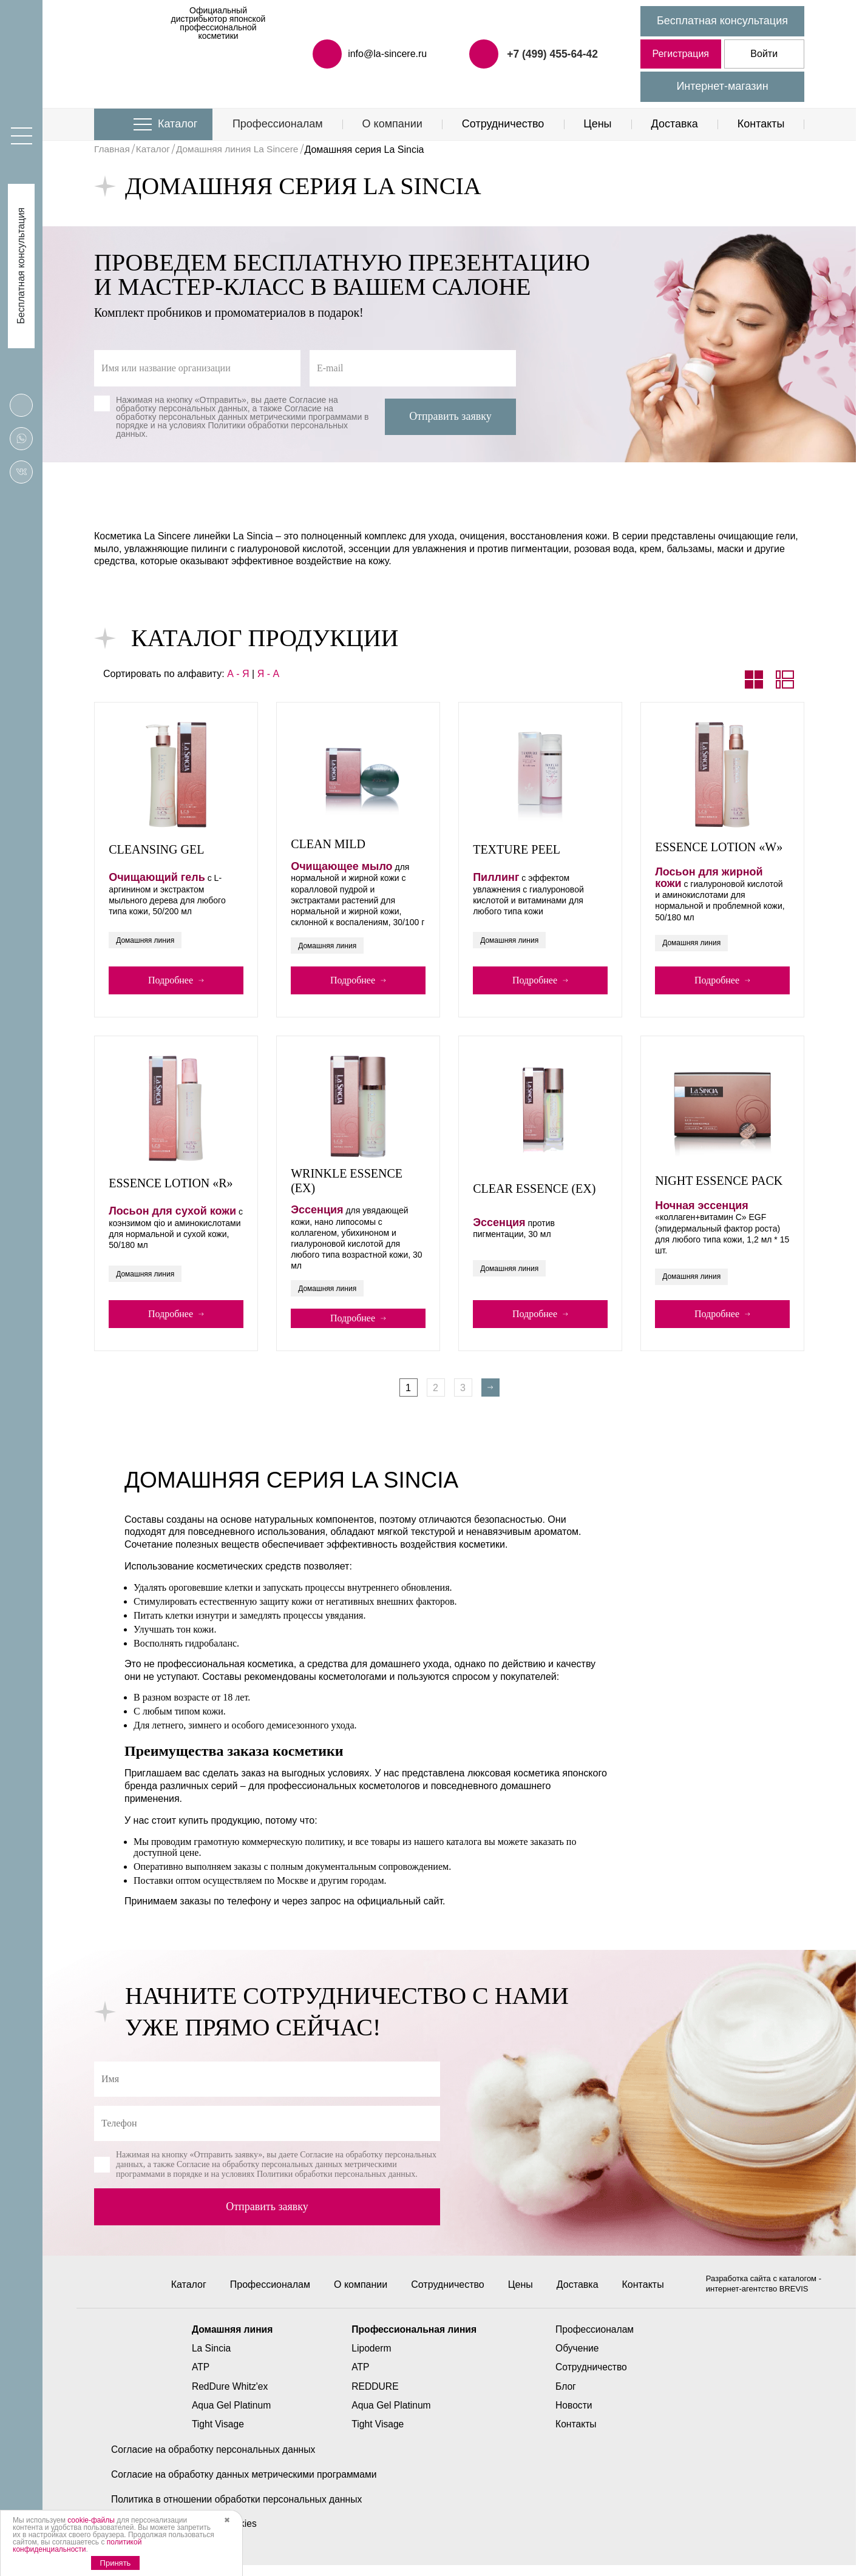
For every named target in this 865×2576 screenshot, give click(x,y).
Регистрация (680, 54)
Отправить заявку (450, 416)
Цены (597, 124)
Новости (576, 2415)
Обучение (579, 2358)
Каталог (177, 124)
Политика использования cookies (185, 2534)
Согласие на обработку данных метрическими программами (247, 2485)
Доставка (674, 124)
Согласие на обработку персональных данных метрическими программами (239, 412)
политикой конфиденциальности (77, 2546)
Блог (567, 2397)
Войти (764, 54)
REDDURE (374, 2397)
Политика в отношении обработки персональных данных (239, 2509)
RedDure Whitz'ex (227, 2397)
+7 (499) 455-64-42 (551, 53)
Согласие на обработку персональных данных (227, 404)
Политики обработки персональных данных (232, 429)
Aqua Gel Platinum (228, 2415)
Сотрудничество (503, 124)
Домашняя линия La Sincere (241, 149)
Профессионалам (277, 124)
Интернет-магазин (722, 86)
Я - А (268, 674)
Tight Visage (215, 2434)
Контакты (761, 124)
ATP (197, 2377)
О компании (392, 124)
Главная (112, 149)
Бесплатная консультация (722, 21)
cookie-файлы (91, 2520)
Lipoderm (370, 2358)
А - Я (238, 674)
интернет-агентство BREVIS (758, 2299)
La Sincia (208, 2358)
